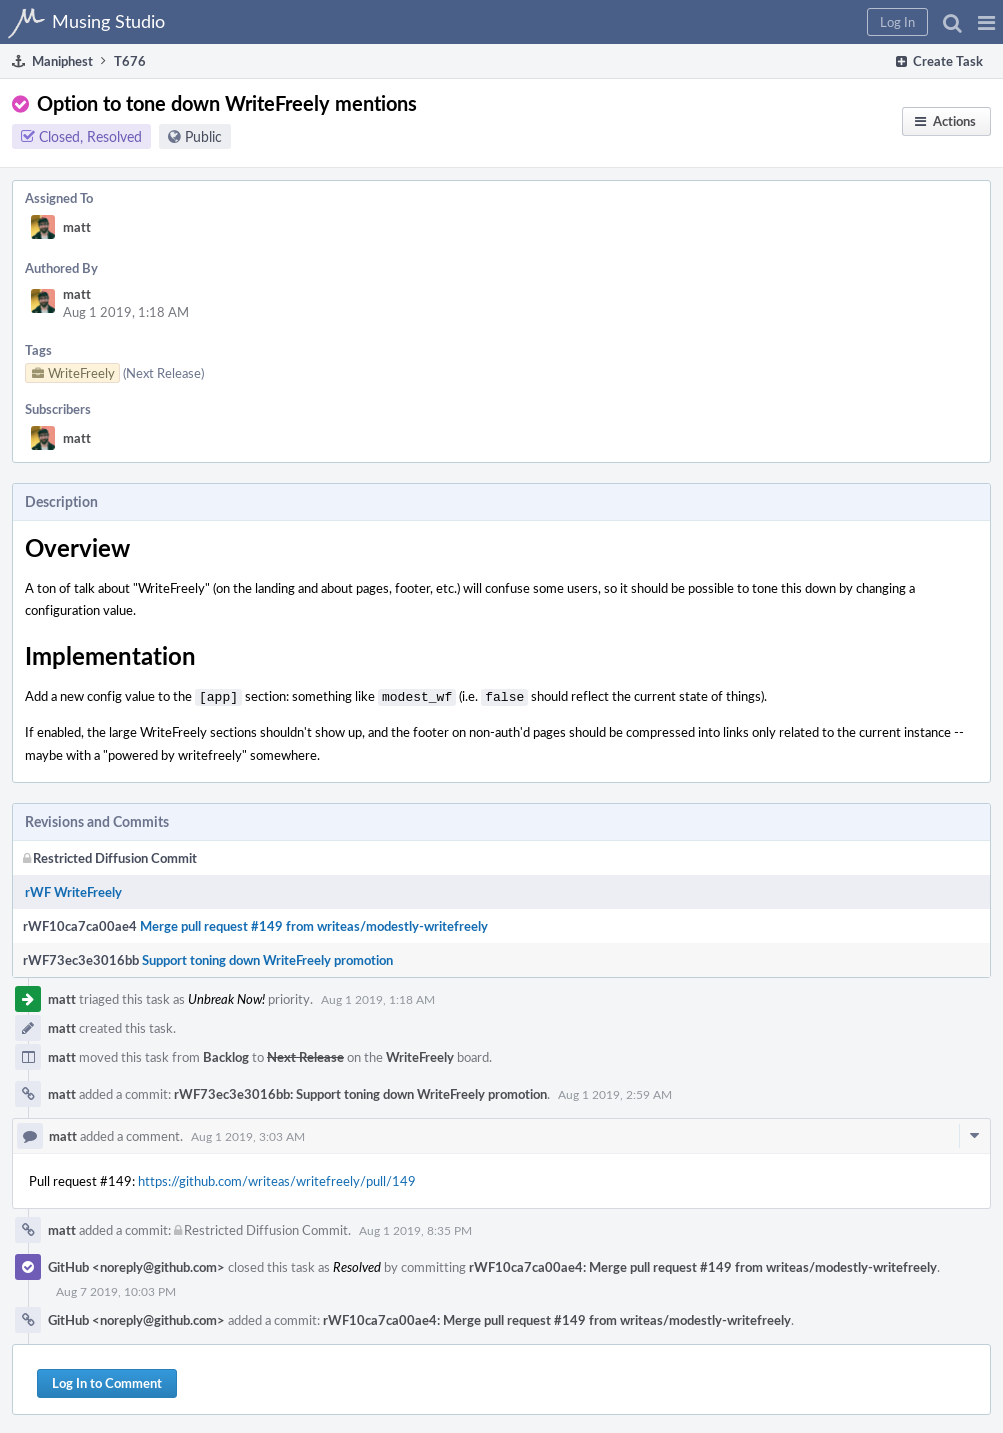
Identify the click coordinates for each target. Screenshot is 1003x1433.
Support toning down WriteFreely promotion (267, 958)
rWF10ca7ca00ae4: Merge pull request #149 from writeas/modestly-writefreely (703, 1265)
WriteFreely (420, 1055)
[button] (986, 22)
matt (77, 227)
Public (203, 136)
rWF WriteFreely (73, 890)
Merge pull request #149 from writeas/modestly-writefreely (314, 924)
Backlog (226, 1055)
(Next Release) (163, 373)
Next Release (305, 1055)
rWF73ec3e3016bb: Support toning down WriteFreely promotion (360, 1092)
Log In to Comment (107, 1381)
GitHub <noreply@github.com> (136, 1265)
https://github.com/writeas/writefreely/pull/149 (277, 1179)
